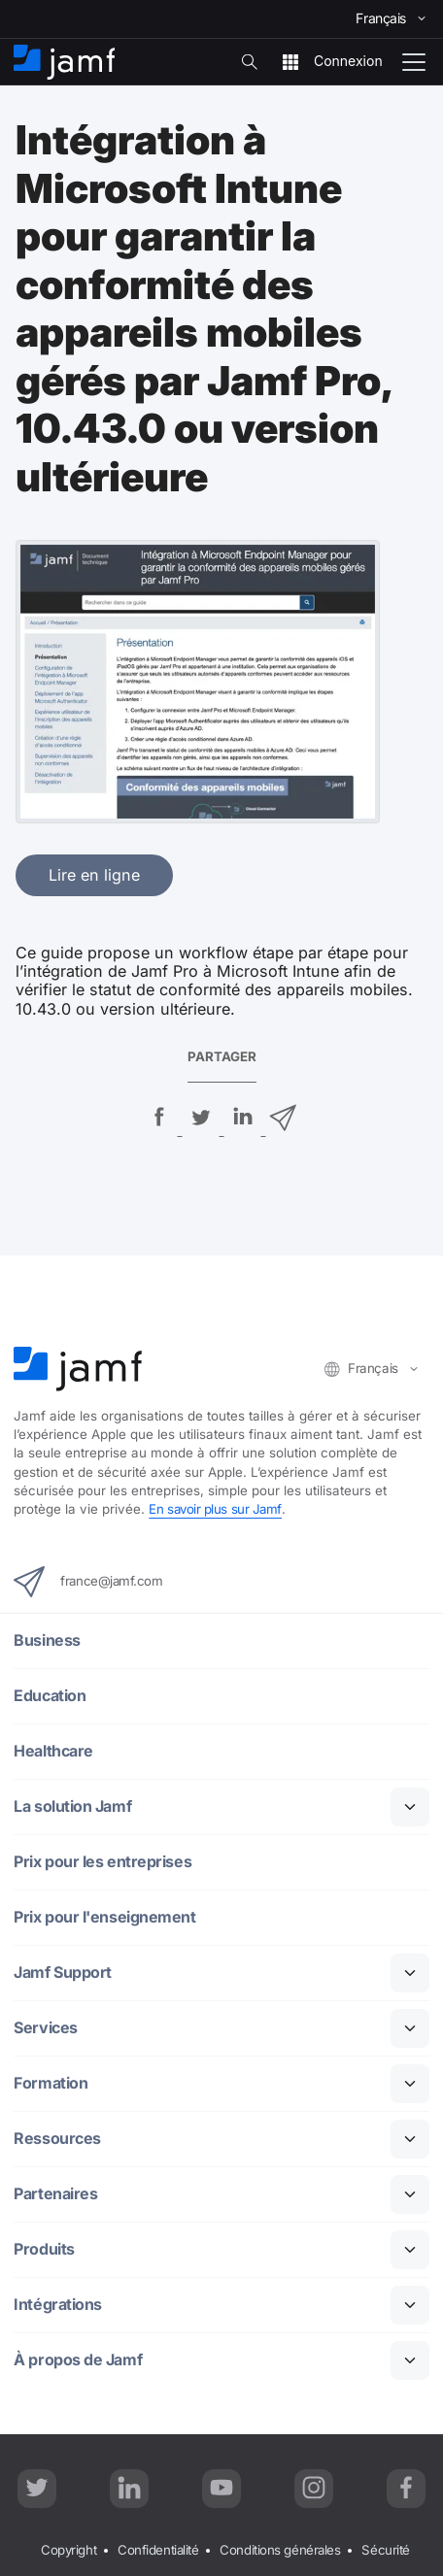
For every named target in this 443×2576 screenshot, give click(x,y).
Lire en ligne (94, 875)
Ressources (57, 2138)
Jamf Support (63, 1972)
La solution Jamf (72, 1806)
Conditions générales (281, 2551)
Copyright (68, 2551)
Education (49, 1696)
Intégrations (58, 2304)
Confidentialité (158, 2551)
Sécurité (387, 2551)
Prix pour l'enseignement (104, 1917)
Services (46, 2028)
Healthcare (53, 1751)
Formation (50, 2083)
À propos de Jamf (78, 2360)
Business (47, 1640)
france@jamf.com (89, 1581)
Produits (44, 2249)
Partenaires (55, 2194)
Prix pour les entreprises (102, 1862)
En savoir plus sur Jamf (217, 1509)
